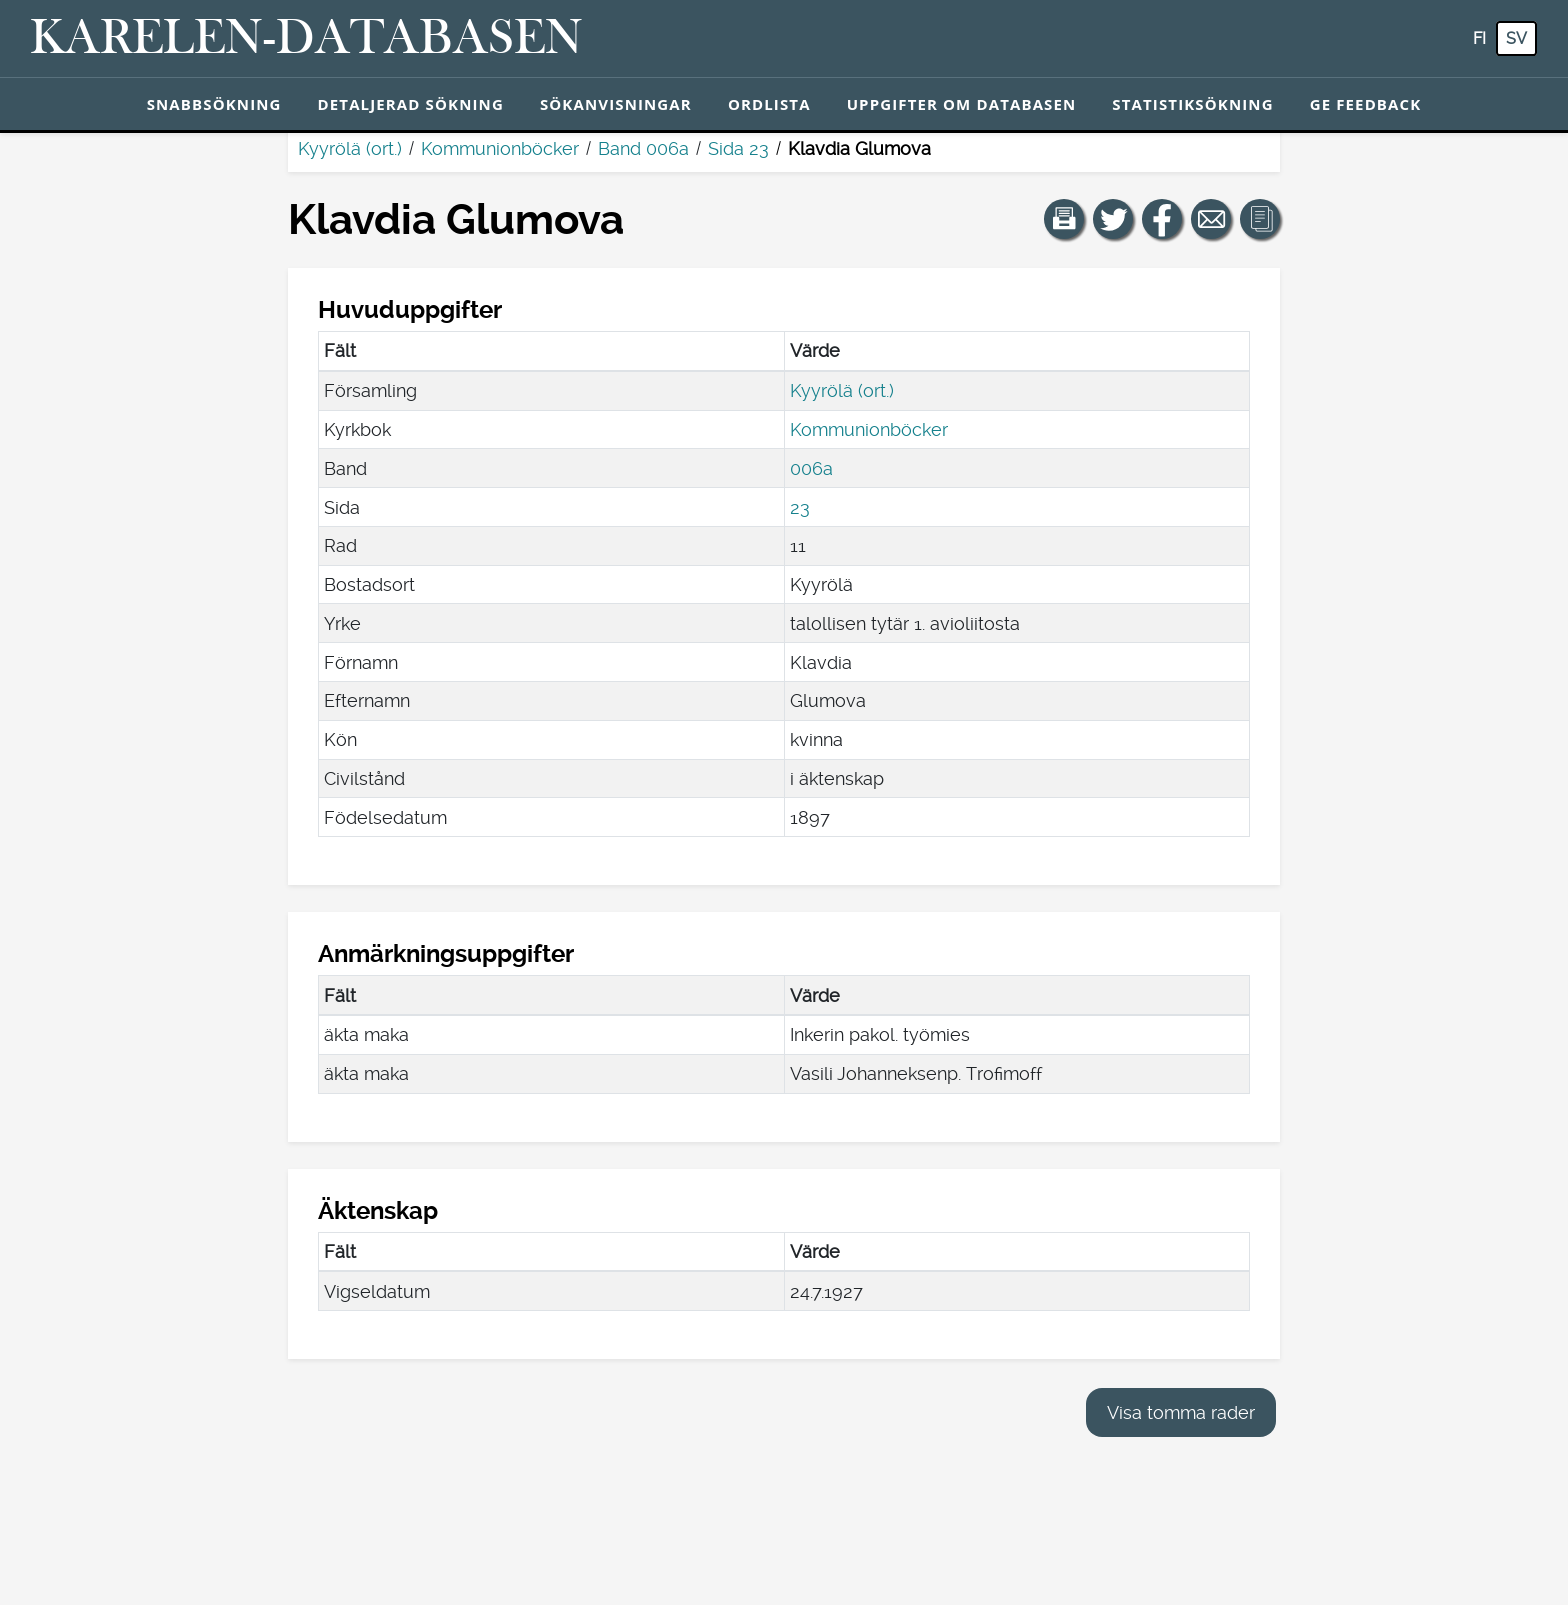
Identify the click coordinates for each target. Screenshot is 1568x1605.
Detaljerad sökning (411, 104)
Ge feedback (1366, 104)
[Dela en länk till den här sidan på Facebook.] (1162, 219)
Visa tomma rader (1181, 1412)
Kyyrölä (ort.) (350, 148)
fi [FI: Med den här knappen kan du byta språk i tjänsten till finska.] (1479, 38)
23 (800, 507)
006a (811, 468)
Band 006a (643, 148)
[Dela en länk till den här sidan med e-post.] (1211, 219)
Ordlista (769, 104)
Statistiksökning (1192, 104)
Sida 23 (738, 148)
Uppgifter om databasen (962, 104)
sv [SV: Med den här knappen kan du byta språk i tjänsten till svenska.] (1516, 38)
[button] (1064, 219)
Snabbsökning (214, 104)
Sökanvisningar (616, 104)
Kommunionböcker (500, 148)
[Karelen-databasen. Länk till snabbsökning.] (306, 39)
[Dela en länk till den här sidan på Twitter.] (1113, 219)
